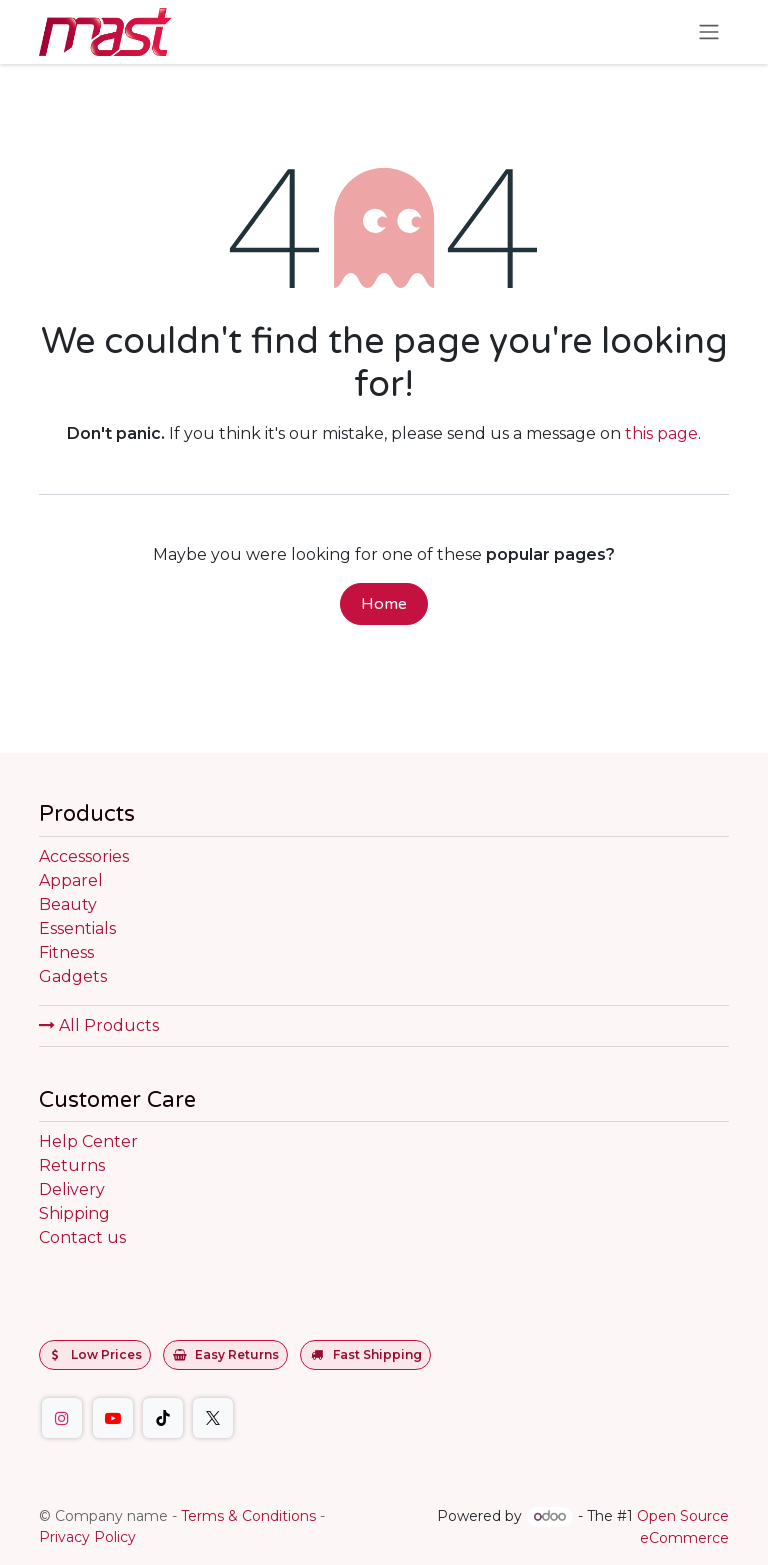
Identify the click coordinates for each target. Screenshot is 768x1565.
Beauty (68, 904)
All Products (99, 1025)
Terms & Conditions (248, 1516)
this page (661, 433)
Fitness (66, 952)
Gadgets (73, 976)
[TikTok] (163, 1418)
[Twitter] (213, 1418)
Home (384, 604)
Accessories (84, 856)
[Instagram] (62, 1418)
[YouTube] (113, 1418)
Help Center (88, 1141)
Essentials (77, 928)
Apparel (71, 880)
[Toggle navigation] (709, 32)
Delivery (72, 1189)
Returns (72, 1165)
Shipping (74, 1213)
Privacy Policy (87, 1537)
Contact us (82, 1237)
